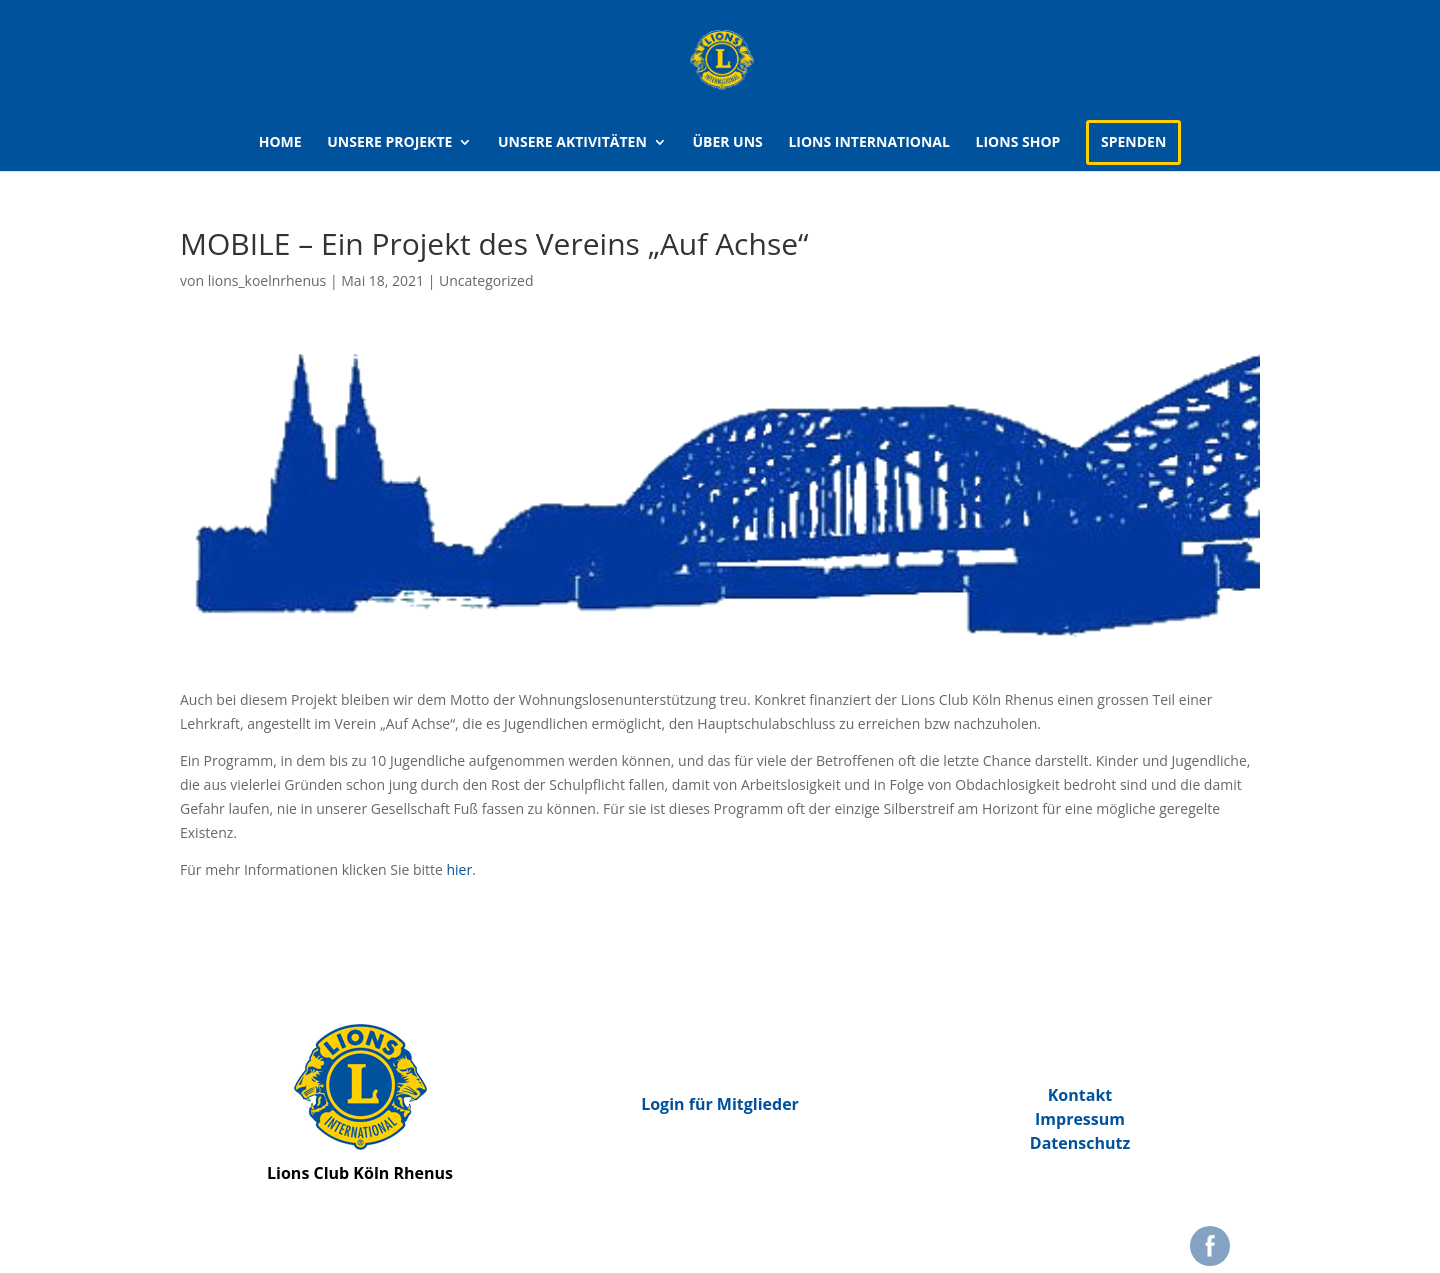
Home (280, 143)
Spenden (1133, 141)
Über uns (727, 143)
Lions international (869, 143)
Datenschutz (1080, 1143)
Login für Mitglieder (720, 1104)
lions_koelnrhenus (267, 280)
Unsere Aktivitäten (572, 143)
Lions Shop (1018, 143)
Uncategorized (486, 280)
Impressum (1080, 1119)
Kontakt (1080, 1095)
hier (460, 869)
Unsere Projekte (389, 143)
